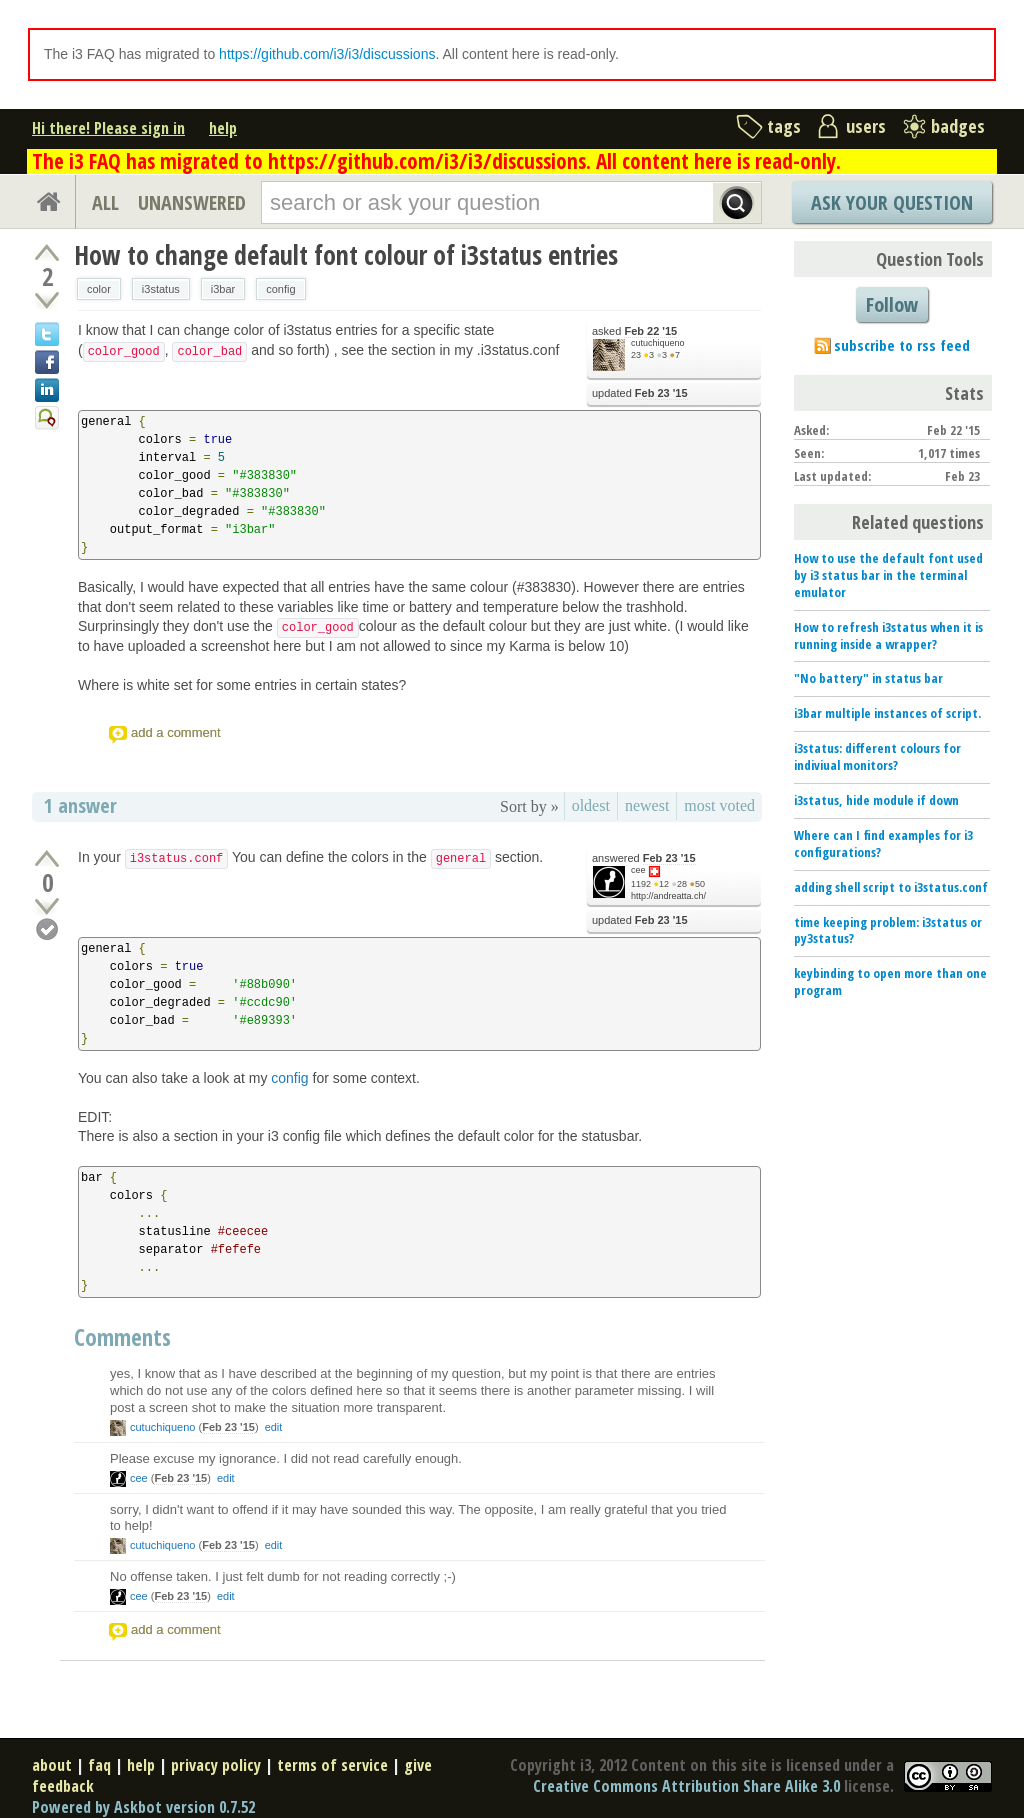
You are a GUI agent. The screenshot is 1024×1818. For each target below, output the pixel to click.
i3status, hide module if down (876, 800)
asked (634, 331)
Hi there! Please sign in (108, 128)
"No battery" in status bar (868, 678)
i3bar (223, 289)
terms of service (332, 1765)
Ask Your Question (892, 202)
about (52, 1765)
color (99, 289)
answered (644, 858)
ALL (105, 202)
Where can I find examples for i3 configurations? (883, 843)
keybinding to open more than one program (890, 981)
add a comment (176, 732)
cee (638, 870)
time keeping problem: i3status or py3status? (888, 930)
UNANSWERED (192, 202)
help (223, 128)
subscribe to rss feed (902, 345)
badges (958, 126)
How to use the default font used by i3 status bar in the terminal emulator (888, 575)
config (280, 289)
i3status (161, 289)
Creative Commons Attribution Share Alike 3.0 (686, 1786)
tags (784, 126)
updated (640, 393)
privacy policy (216, 1765)
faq (99, 1765)
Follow (892, 304)
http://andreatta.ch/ (668, 896)
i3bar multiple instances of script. (887, 713)
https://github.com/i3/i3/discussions (327, 54)
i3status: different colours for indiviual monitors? (877, 756)
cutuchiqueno (658, 343)
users (866, 126)
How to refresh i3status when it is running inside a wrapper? (888, 635)
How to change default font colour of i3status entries (346, 255)
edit (274, 1427)
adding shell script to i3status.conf (891, 887)
